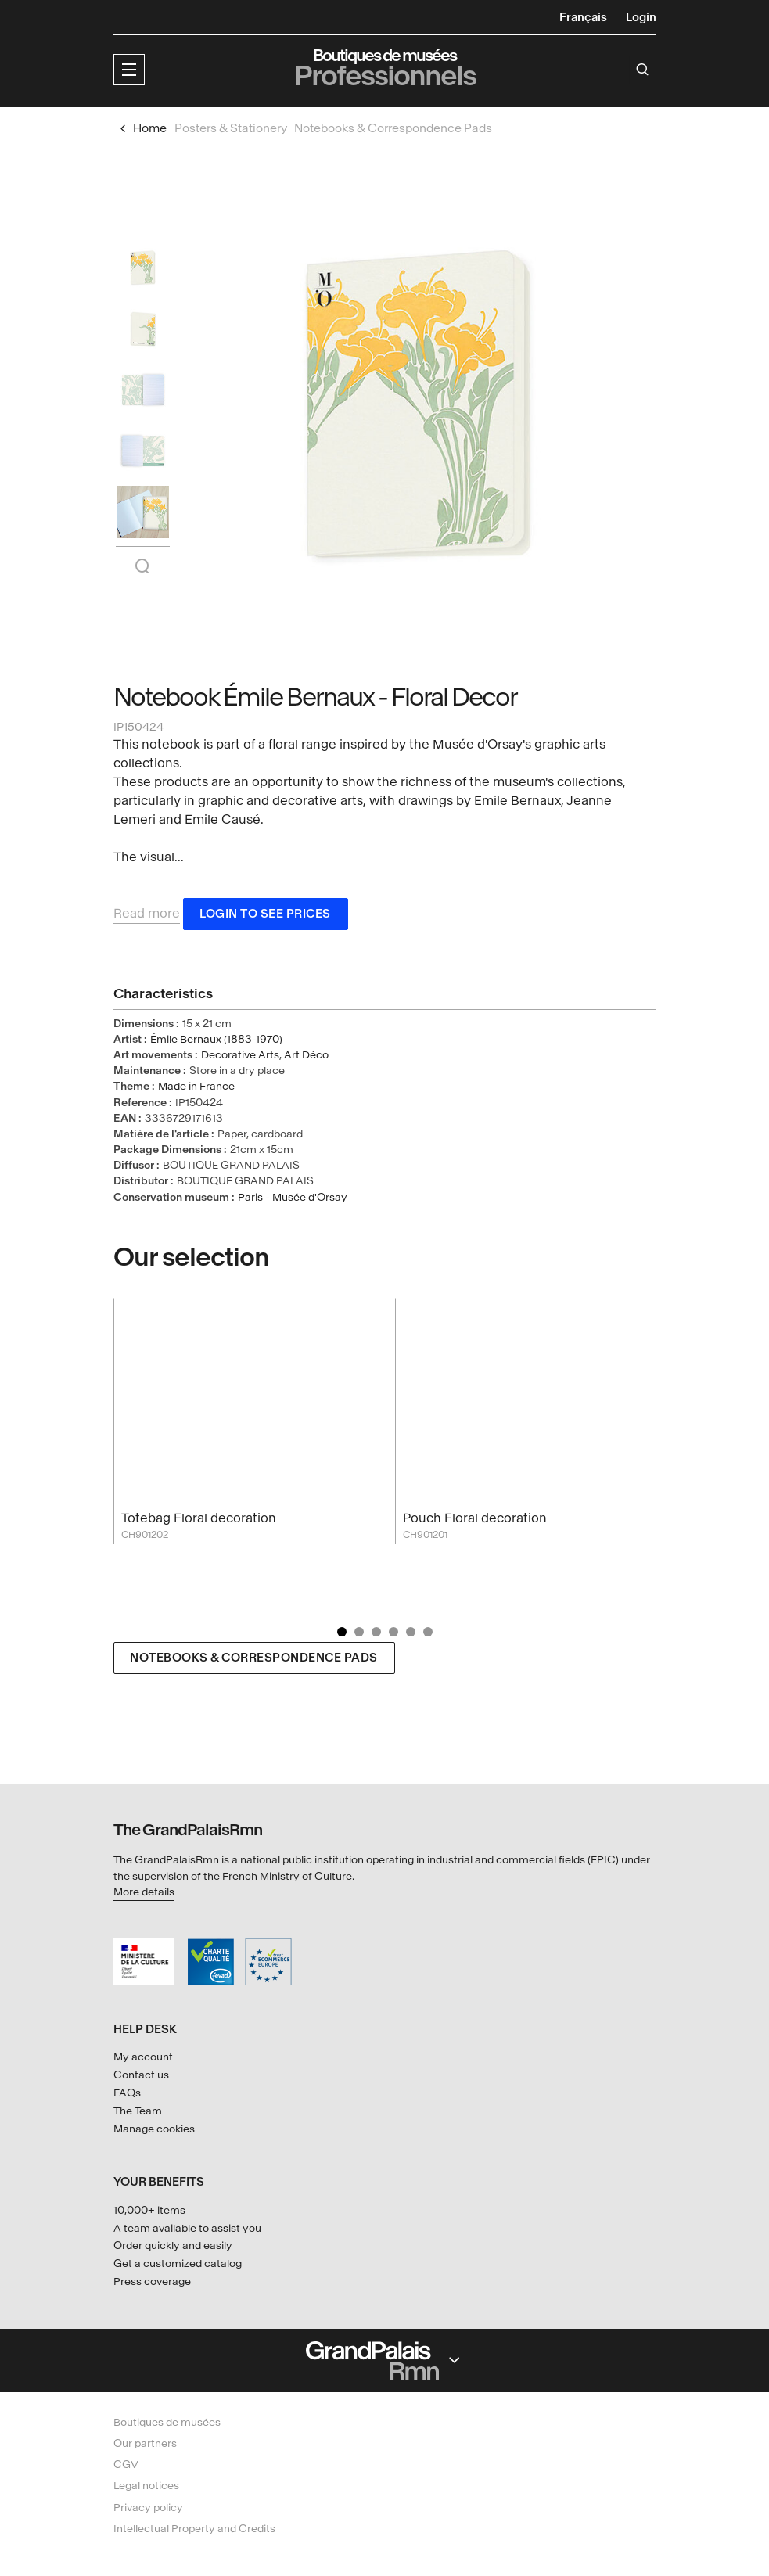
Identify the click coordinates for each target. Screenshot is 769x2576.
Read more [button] (146, 916)
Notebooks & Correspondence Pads (254, 1661)
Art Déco (306, 1058)
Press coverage (152, 2281)
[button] (129, 69)
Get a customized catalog (177, 2263)
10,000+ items (149, 2210)
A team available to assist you (187, 2228)
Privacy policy (148, 2507)
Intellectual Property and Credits (194, 2529)
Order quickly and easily (172, 2245)
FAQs (127, 2093)
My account (143, 2057)
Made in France (196, 1090)
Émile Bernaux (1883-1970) (216, 1042)
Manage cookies (154, 2129)
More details (143, 1892)
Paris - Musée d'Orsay (292, 1200)
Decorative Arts (240, 1058)
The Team (137, 2111)
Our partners (145, 2443)
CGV (125, 2464)
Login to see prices (265, 917)
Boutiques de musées (167, 2422)
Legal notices (146, 2486)
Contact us (141, 2075)
